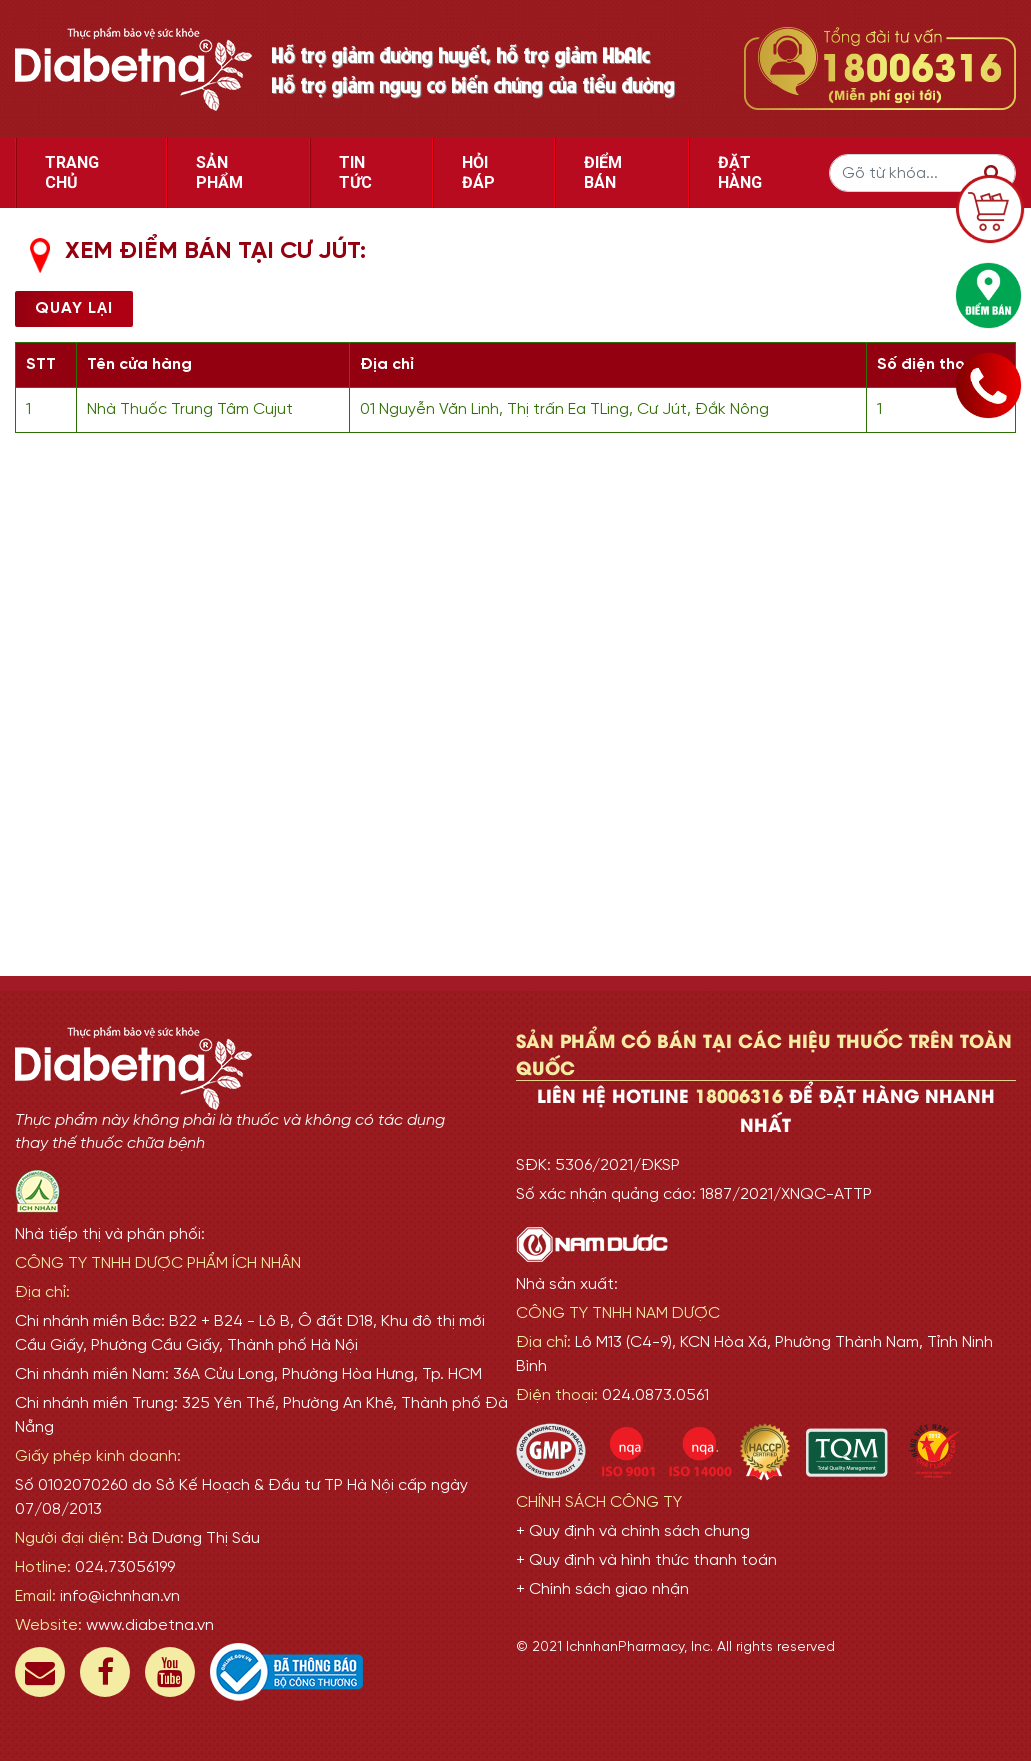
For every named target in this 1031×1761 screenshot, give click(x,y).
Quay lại (74, 308)
